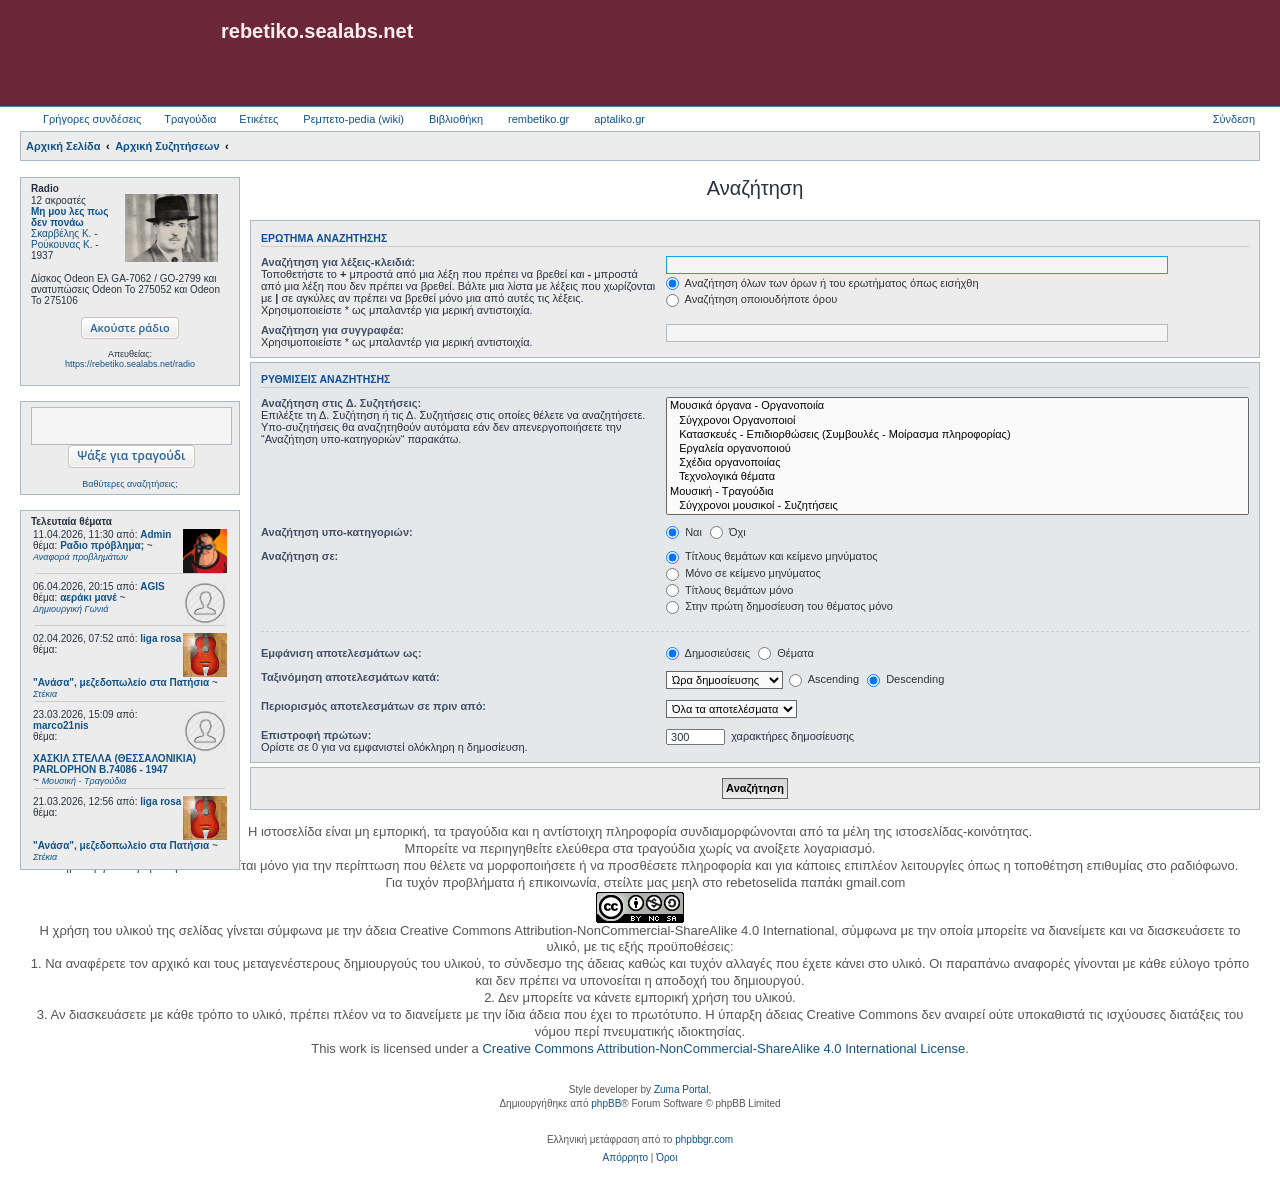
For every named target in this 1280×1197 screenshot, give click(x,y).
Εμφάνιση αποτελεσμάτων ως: (341, 653)
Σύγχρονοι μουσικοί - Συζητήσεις (957, 506)
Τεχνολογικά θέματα (957, 477)
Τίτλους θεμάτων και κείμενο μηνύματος (772, 556)
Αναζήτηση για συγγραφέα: (332, 330)
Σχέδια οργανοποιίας (957, 463)
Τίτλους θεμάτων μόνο (729, 590)
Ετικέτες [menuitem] (258, 119)
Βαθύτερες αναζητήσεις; (129, 484)
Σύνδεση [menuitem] (1234, 119)
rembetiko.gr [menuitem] (538, 119)
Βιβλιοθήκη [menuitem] (456, 119)
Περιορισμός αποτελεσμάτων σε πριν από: (373, 706)
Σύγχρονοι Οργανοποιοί (957, 421)
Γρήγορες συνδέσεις (92, 119)
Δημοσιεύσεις (708, 653)
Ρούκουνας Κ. (61, 244)
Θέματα (786, 653)
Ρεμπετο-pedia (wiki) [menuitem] (353, 119)
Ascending (824, 679)
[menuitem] (625, 1158)
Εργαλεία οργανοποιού (957, 449)
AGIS (152, 586)
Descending (905, 679)
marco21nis (61, 725)
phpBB (606, 1103)
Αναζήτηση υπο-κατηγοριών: (337, 532)
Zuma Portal (681, 1089)
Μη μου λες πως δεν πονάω (69, 217)
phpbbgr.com (704, 1139)
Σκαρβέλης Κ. (61, 233)
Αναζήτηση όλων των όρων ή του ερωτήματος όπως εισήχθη (822, 283)
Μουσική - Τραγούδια (957, 492)
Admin (155, 534)
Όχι (728, 532)
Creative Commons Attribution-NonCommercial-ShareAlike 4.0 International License (723, 1048)
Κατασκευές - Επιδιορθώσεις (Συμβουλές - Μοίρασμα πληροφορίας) (957, 435)
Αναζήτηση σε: (299, 556)
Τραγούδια (190, 119)
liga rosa (160, 638)
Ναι (684, 532)
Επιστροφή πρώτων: (316, 735)
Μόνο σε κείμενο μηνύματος (743, 573)
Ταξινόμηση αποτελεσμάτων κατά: (350, 677)
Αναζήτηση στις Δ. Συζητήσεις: (341, 403)
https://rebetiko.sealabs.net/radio (130, 364)
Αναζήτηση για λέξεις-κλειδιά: (338, 262)
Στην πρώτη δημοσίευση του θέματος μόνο (779, 606)
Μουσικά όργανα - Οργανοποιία (957, 406)
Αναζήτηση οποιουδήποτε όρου (751, 299)
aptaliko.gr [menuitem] (619, 119)
